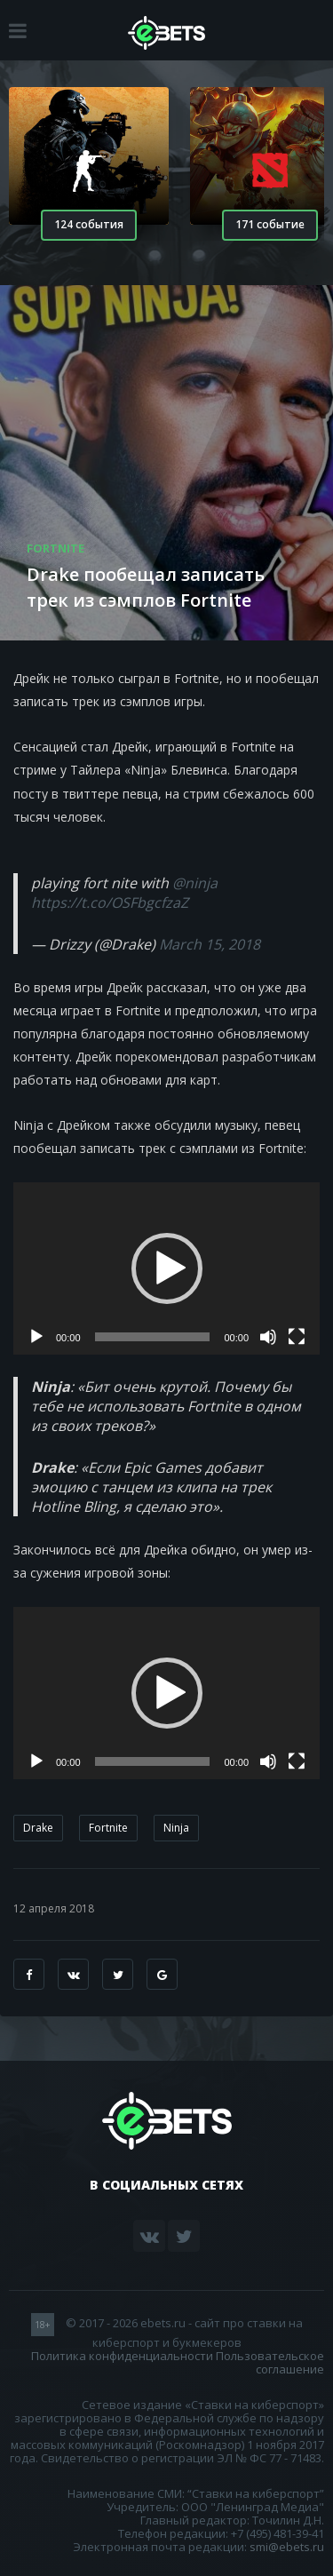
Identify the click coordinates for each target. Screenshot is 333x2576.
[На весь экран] (296, 1337)
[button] (166, 1268)
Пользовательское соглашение (270, 2362)
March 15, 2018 (209, 944)
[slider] (152, 1336)
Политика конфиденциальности (122, 2356)
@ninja (195, 883)
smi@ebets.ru (287, 2547)
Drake (38, 1827)
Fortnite (108, 1827)
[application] (166, 1268)
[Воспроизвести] (36, 1337)
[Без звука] (268, 1337)
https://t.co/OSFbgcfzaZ (109, 902)
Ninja (176, 1827)
